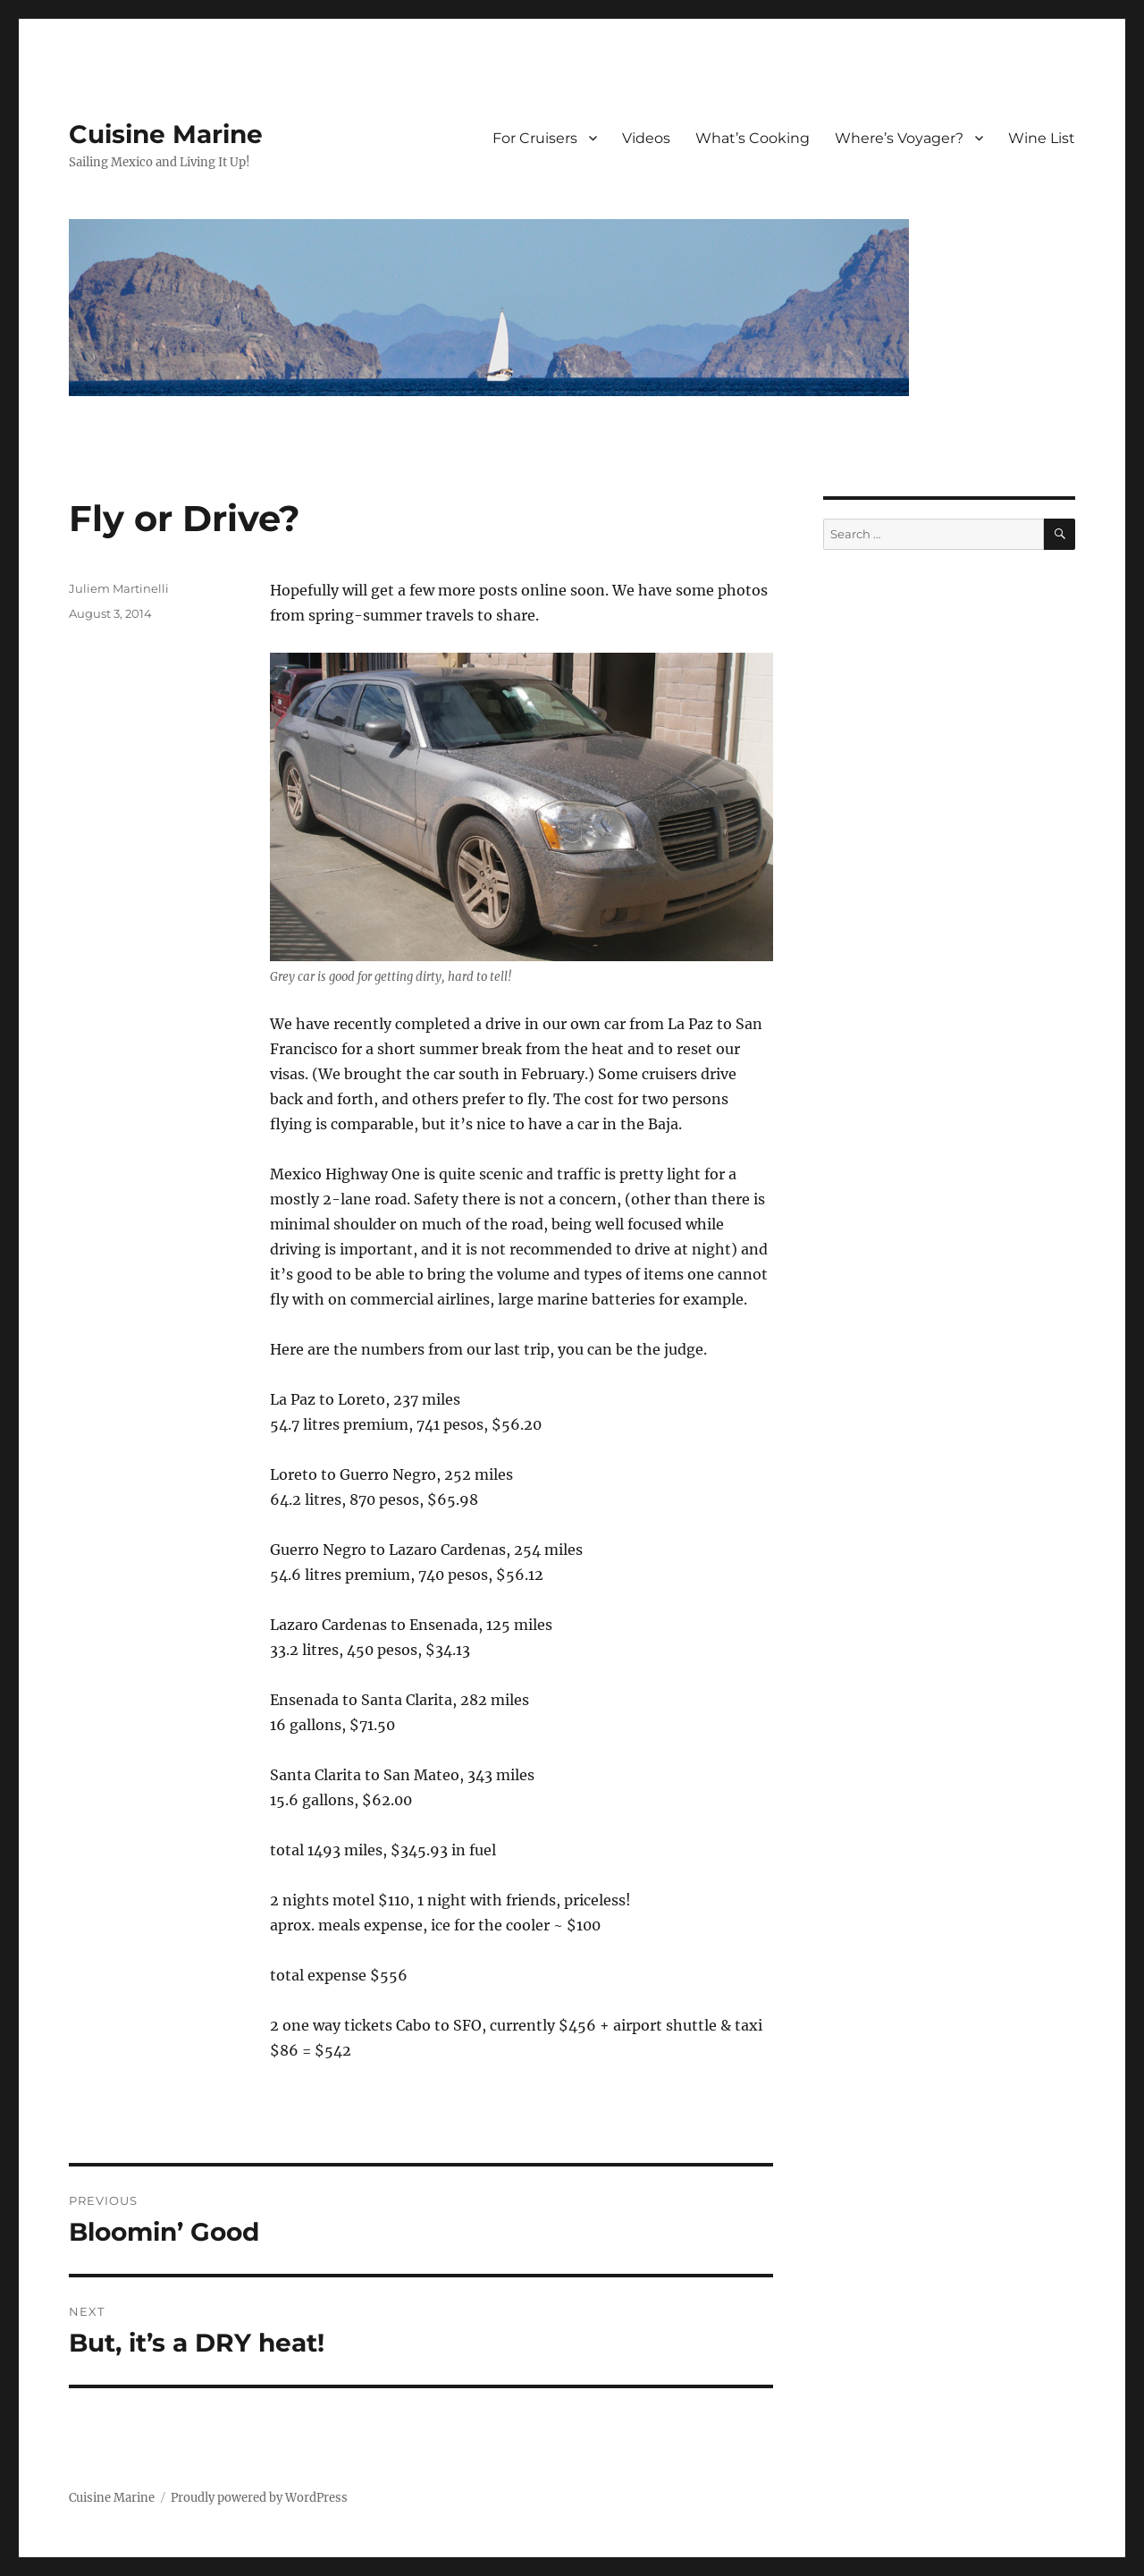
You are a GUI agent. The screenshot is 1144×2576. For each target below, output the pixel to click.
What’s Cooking (752, 138)
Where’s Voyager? (899, 138)
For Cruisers (534, 138)
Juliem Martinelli (119, 588)
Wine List (1041, 138)
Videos (646, 138)
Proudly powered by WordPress (259, 2497)
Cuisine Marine (166, 134)
